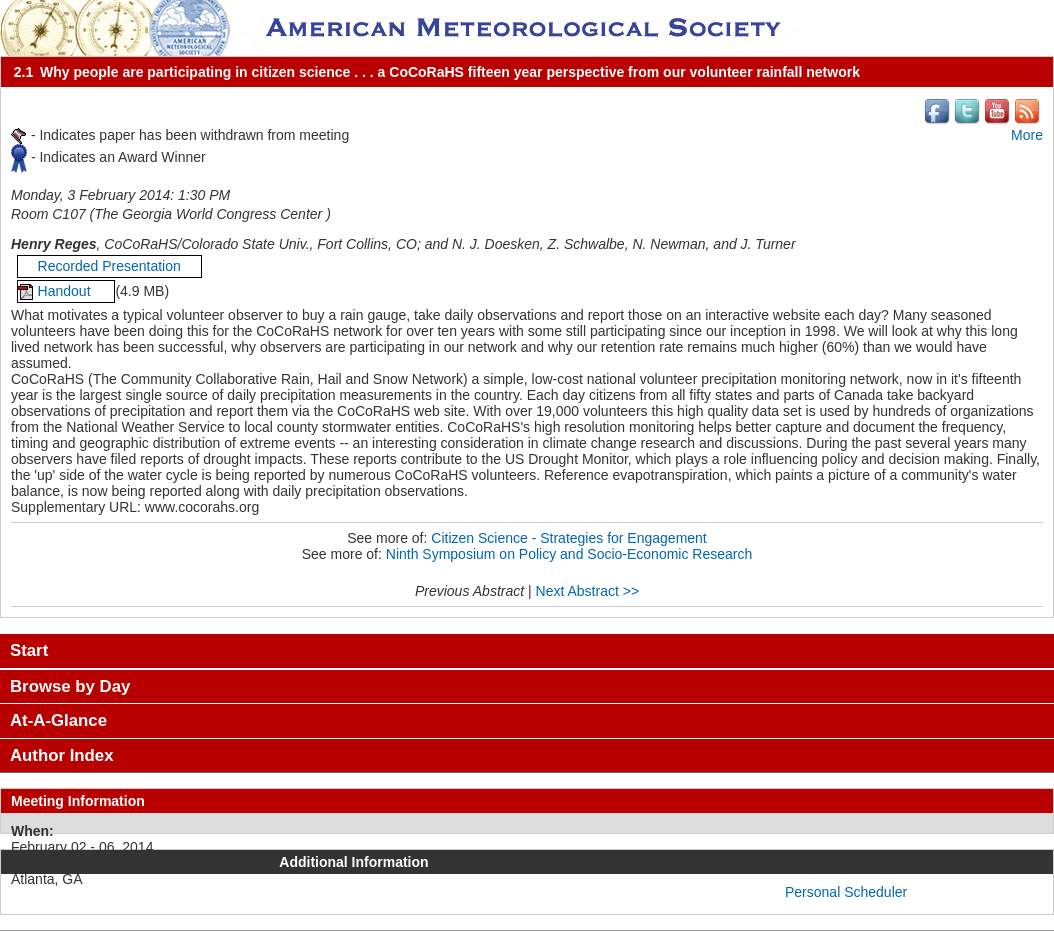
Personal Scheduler (846, 892)
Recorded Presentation (109, 266)
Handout (66, 291)
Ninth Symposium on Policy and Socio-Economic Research (569, 554)
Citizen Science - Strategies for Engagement (568, 538)
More (1027, 135)
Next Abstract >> (588, 591)
